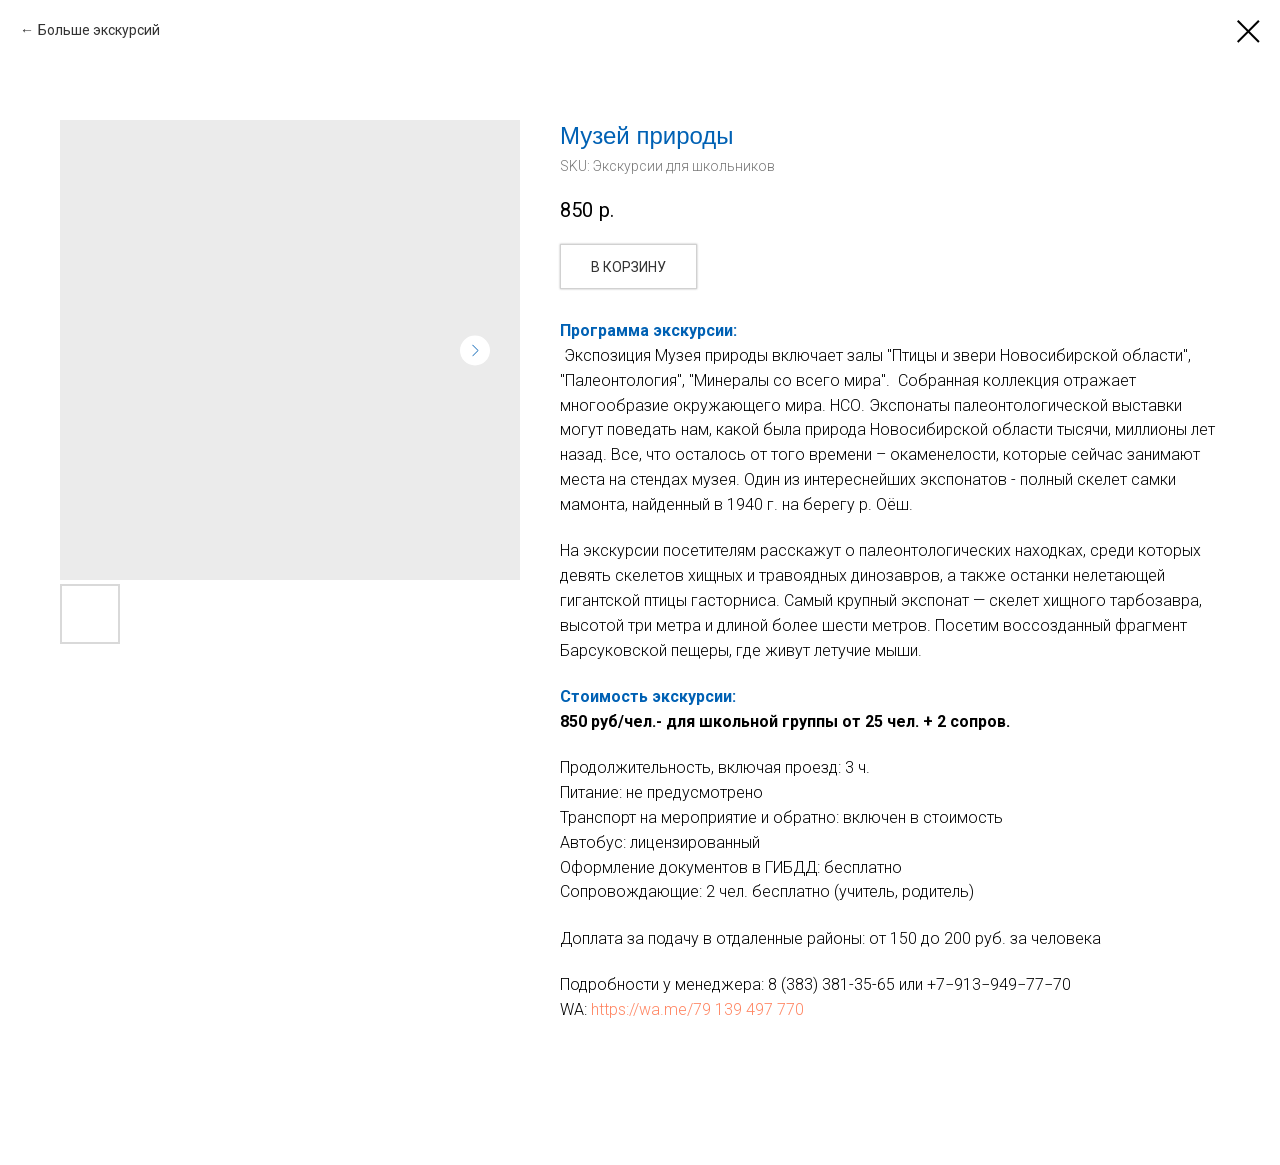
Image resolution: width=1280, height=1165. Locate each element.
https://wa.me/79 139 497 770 (697, 1009)
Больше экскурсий (99, 30)
